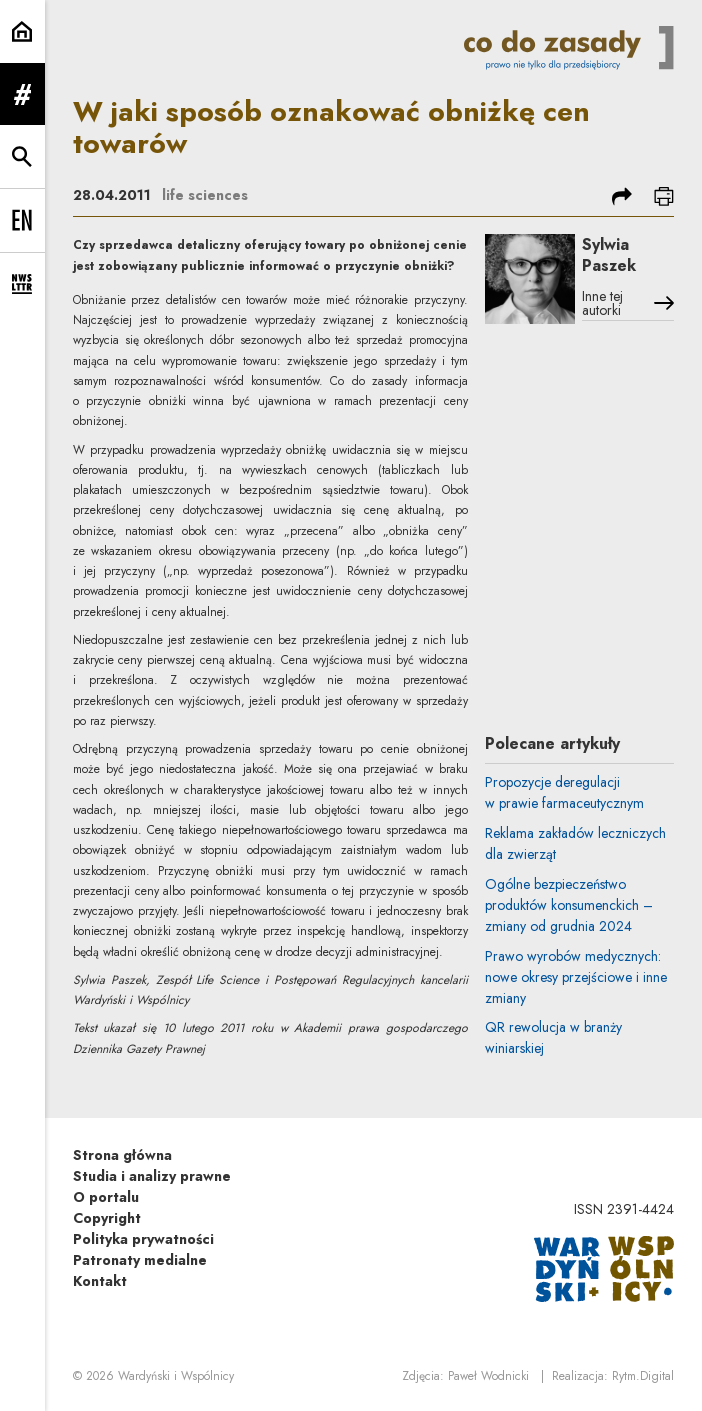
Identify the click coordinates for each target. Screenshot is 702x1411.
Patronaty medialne (140, 1260)
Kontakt (100, 1281)
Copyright (107, 1218)
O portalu (106, 1197)
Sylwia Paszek (609, 255)
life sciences (205, 195)
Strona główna (122, 1155)
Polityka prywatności (143, 1239)
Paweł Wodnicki (488, 1376)
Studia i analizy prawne (152, 1176)
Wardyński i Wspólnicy (176, 1376)
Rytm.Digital (643, 1376)
